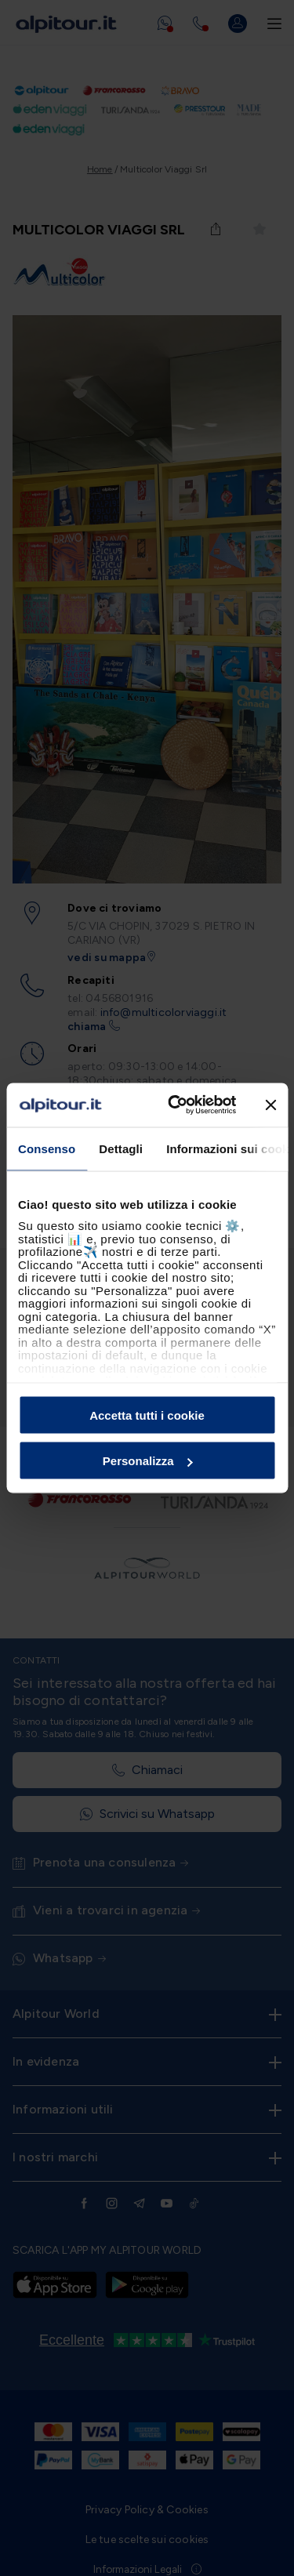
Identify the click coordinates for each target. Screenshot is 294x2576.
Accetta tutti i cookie (147, 1414)
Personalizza (148, 1461)
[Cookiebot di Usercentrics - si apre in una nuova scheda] (175, 1105)
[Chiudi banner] (270, 1104)
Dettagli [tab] (121, 1148)
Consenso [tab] (46, 1148)
